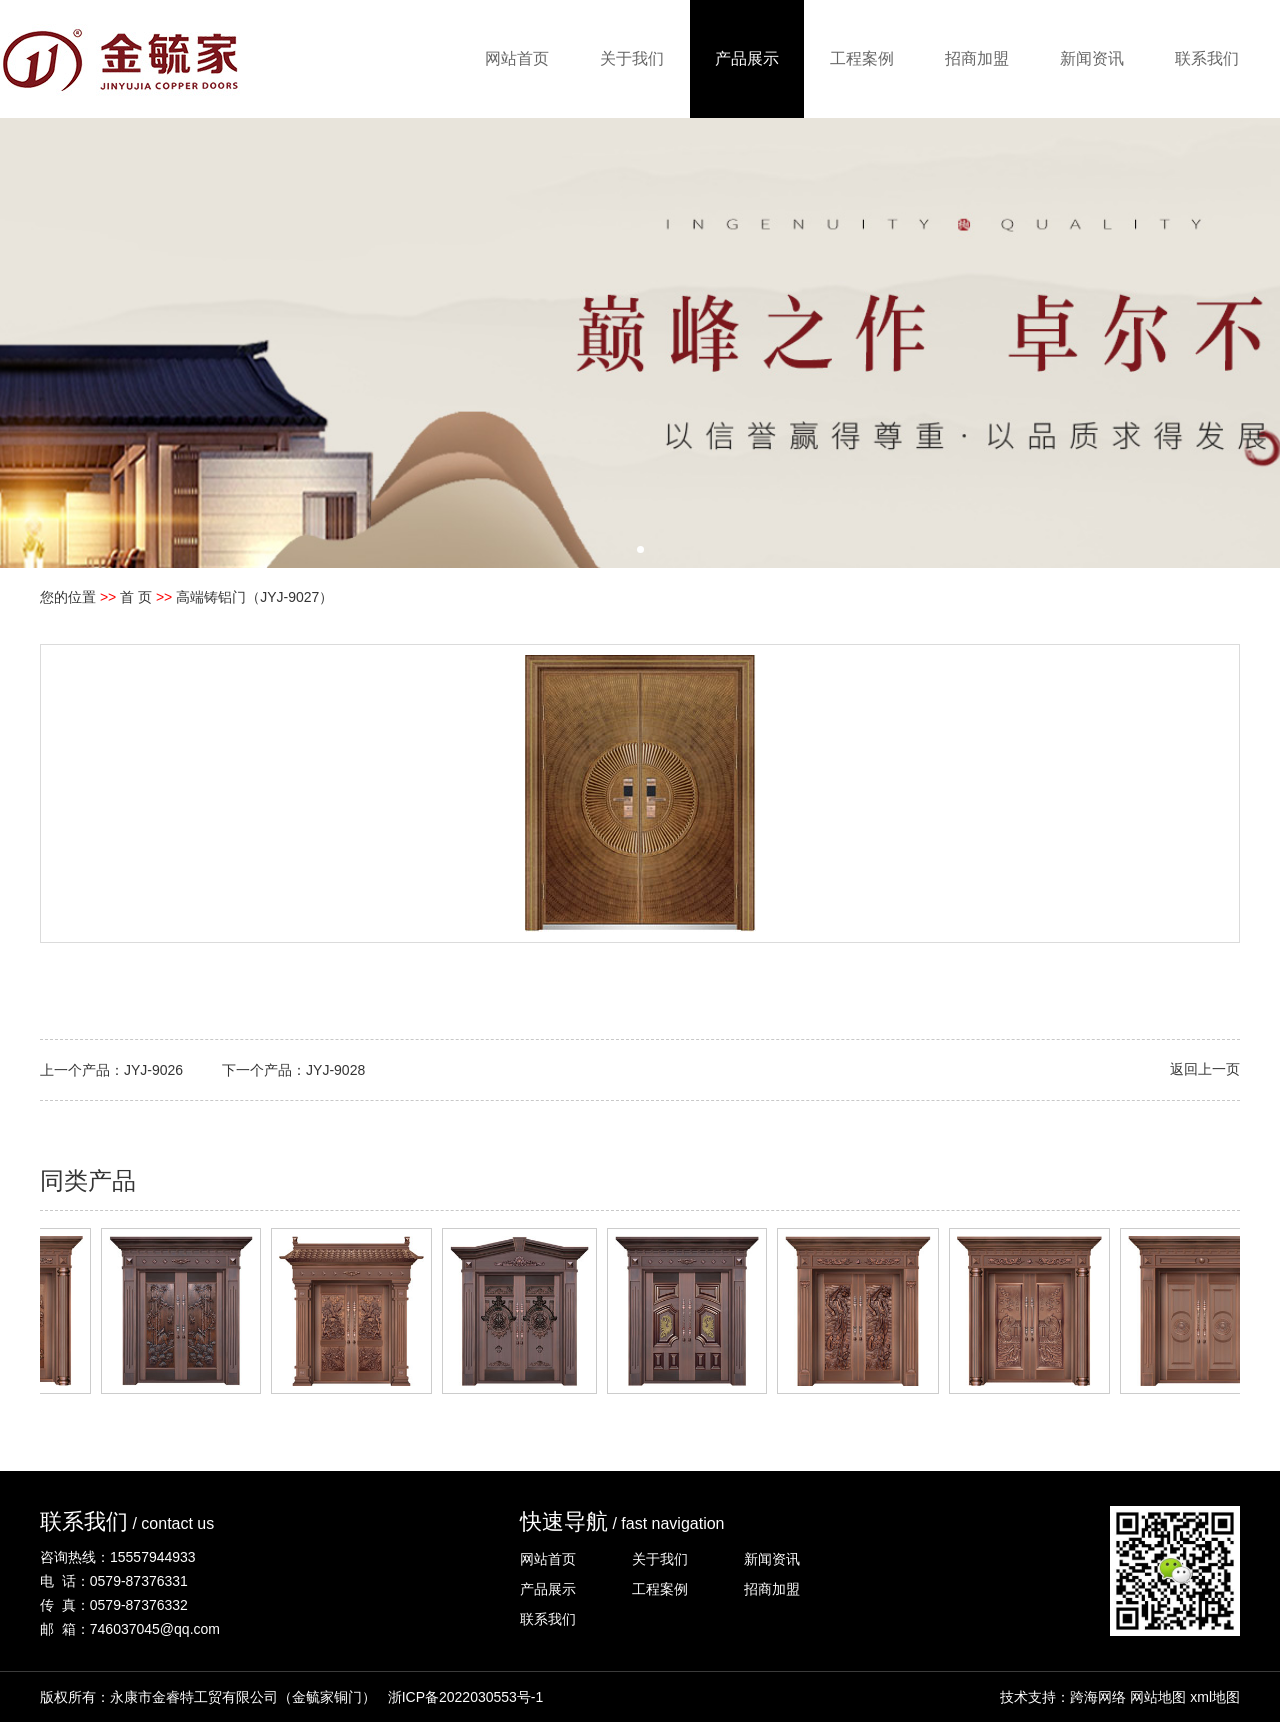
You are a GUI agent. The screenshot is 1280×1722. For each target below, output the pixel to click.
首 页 (136, 597)
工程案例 (862, 58)
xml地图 (1215, 1697)
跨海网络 (1098, 1697)
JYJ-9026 (153, 1070)
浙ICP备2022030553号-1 (466, 1697)
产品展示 (747, 58)
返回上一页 (1205, 1069)
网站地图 (1158, 1697)
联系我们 (1207, 58)
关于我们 (632, 58)
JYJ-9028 (335, 1070)
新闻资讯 (1092, 58)
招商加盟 (977, 58)
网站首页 (517, 58)
